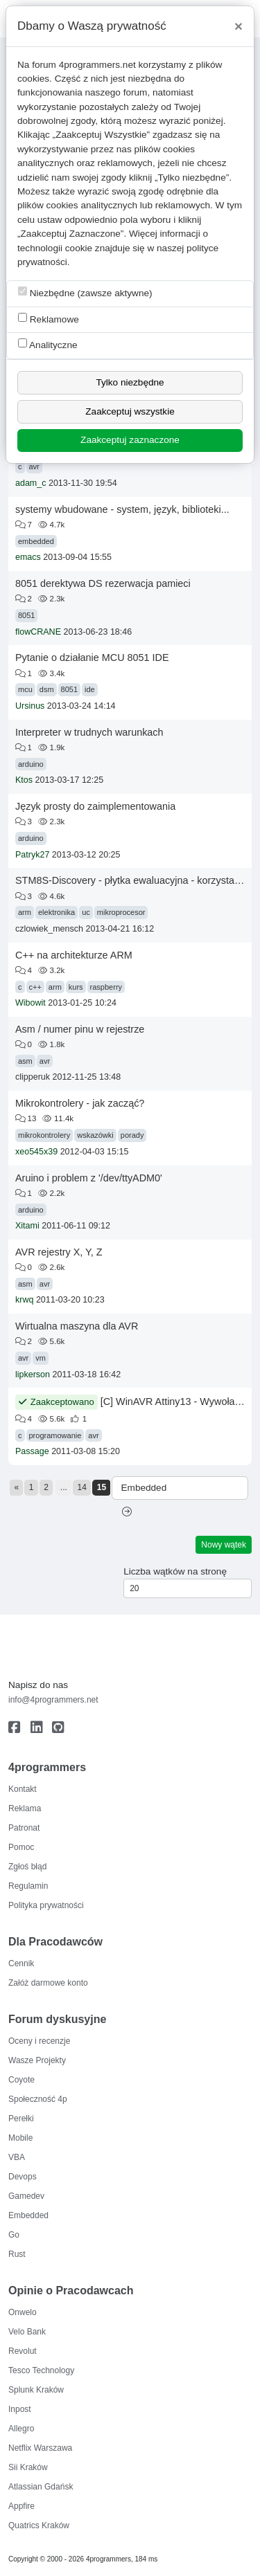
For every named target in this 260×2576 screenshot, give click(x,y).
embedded (36, 541)
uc (86, 912)
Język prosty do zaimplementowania (95, 806)
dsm (47, 689)
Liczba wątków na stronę (175, 1571)
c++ (35, 987)
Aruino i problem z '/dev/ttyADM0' (88, 1177)
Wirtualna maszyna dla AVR (76, 1326)
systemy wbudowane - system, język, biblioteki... (122, 509)
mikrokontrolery (44, 1135)
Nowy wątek (223, 1545)
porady (132, 1135)
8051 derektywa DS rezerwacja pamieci (103, 583)
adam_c (30, 483)
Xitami (27, 1226)
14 (82, 1487)
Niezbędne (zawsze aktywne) (85, 292)
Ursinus (29, 706)
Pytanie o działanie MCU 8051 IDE (92, 657)
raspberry (106, 987)
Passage (32, 1451)
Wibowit (30, 1003)
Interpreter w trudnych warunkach (89, 732)
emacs (28, 557)
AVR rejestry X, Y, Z (59, 1252)
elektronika (56, 912)
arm (24, 912)
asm (25, 1061)
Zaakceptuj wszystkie (129, 411)
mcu (25, 689)
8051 (26, 615)
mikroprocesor (121, 912)
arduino (31, 764)
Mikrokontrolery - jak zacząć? (79, 1103)
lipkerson (32, 1374)
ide (90, 689)
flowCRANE (38, 632)
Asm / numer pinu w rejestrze (79, 1029)
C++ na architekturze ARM (73, 955)
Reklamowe (48, 319)
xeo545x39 (36, 1152)
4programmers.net (97, 65)
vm (40, 1358)
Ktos (24, 780)
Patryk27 (32, 855)
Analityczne (48, 344)
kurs (76, 987)
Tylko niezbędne (130, 382)
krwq (24, 1300)
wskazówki (95, 1135)
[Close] (238, 26)
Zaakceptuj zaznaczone (130, 440)
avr (34, 466)
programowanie (55, 1435)
